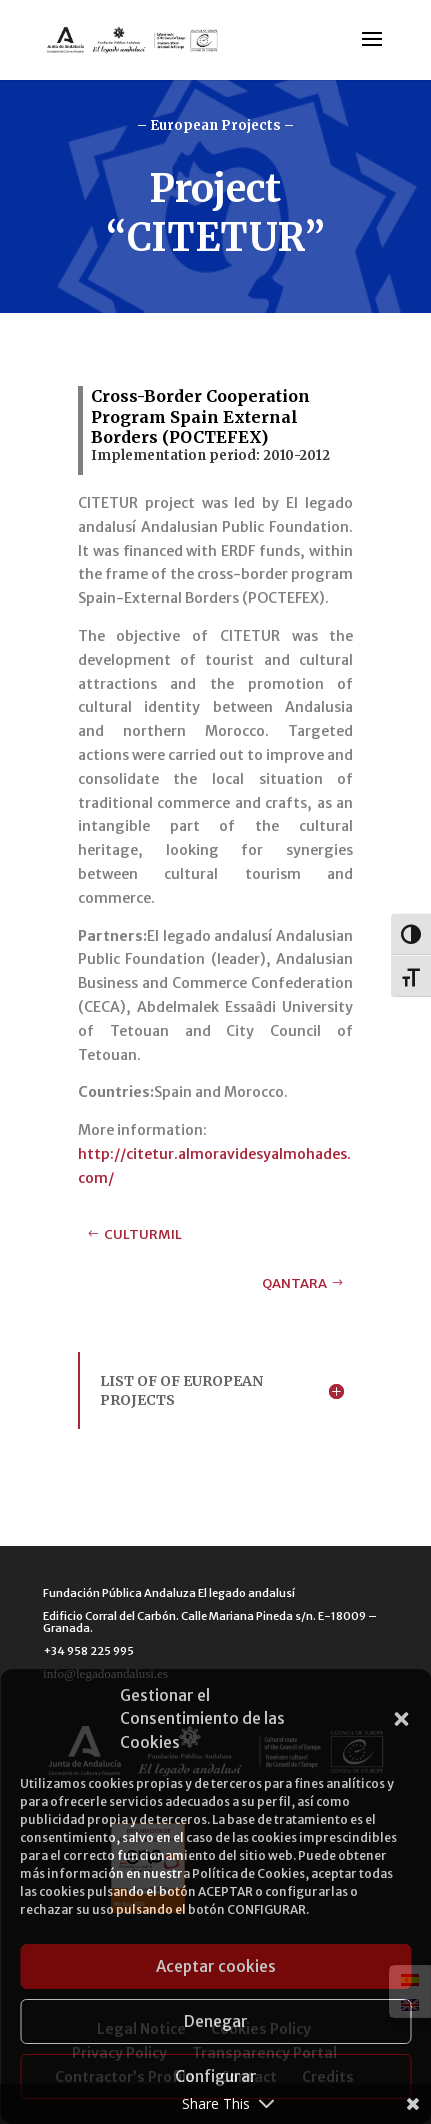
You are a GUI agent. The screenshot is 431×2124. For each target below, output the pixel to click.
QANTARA (294, 1283)
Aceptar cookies (216, 1966)
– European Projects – (215, 125)
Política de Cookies (248, 1873)
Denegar (216, 2021)
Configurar (216, 2076)
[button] (401, 1719)
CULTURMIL (143, 1234)
